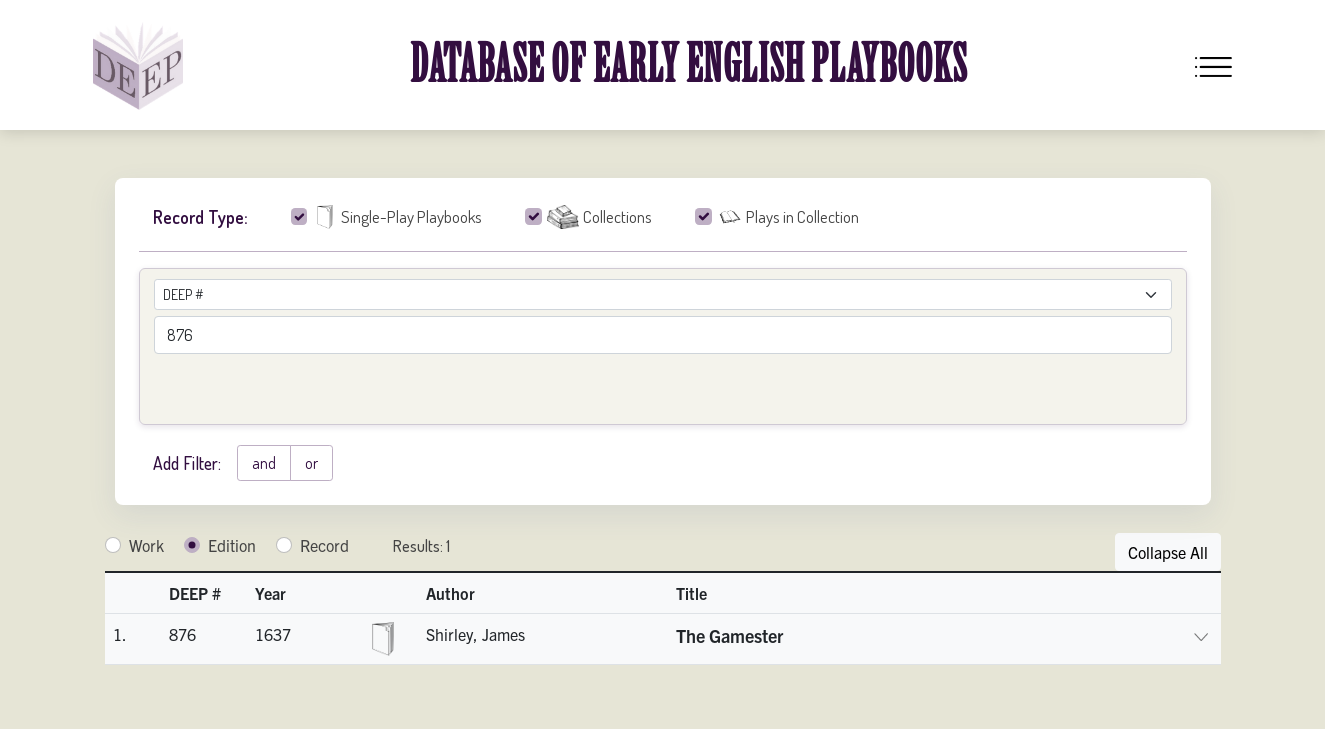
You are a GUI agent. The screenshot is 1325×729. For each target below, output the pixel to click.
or (311, 463)
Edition (232, 545)
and (264, 463)
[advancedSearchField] (663, 335)
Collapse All (1168, 552)
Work (146, 545)
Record (324, 545)
